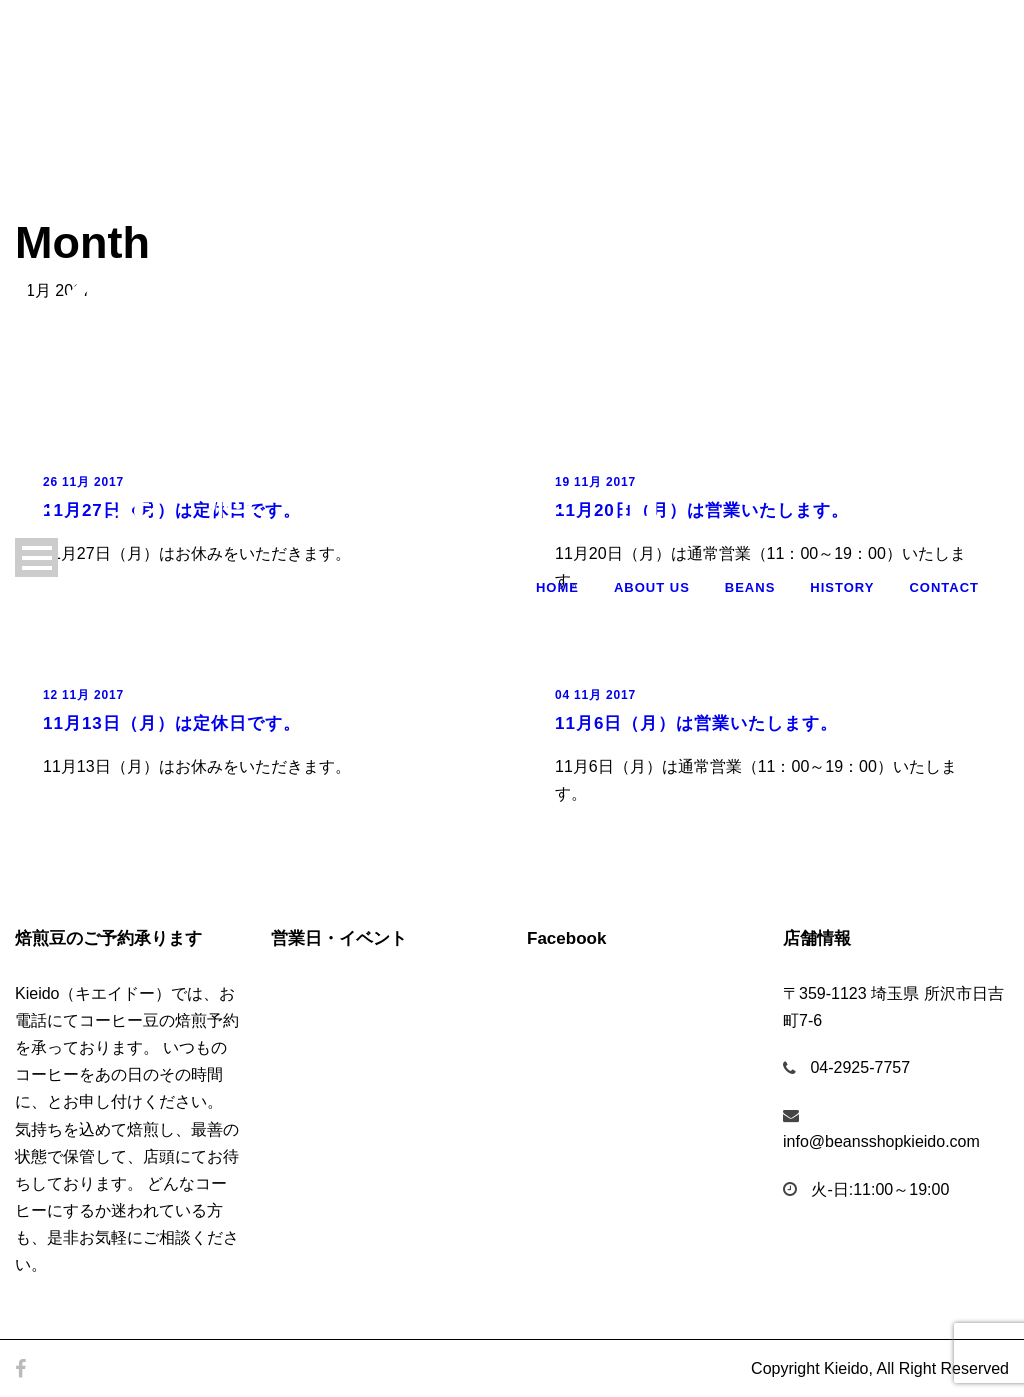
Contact (944, 587)
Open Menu (36, 557)
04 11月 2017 (595, 695)
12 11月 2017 (83, 695)
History (842, 587)
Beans (750, 587)
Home (557, 587)
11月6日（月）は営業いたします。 (696, 723)
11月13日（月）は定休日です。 (172, 723)
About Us (652, 587)
